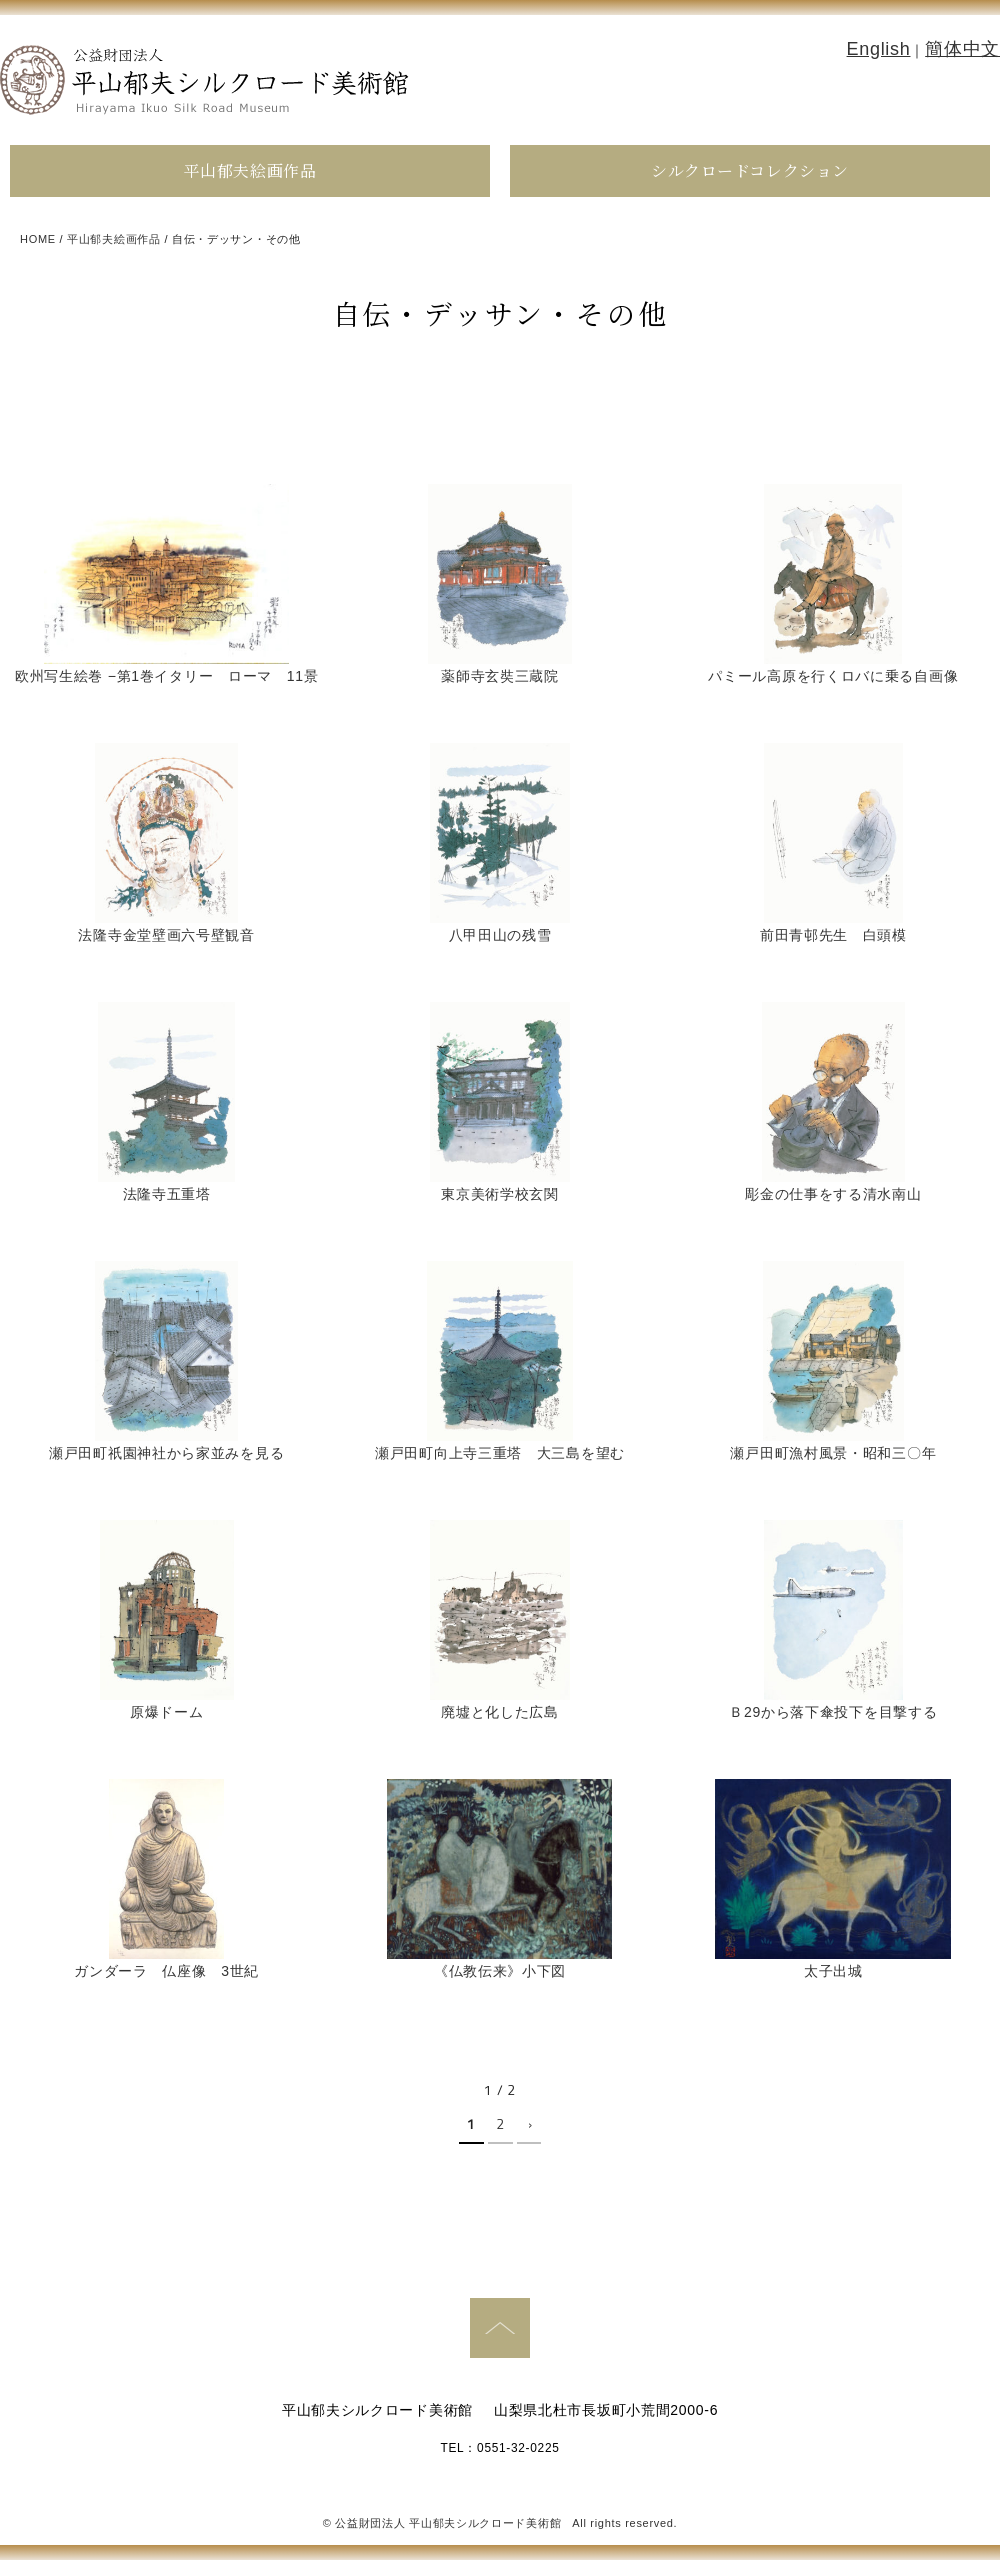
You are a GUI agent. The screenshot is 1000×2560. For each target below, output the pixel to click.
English (879, 49)
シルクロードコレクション (750, 170)
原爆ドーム (167, 1712)
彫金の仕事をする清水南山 (833, 1194)
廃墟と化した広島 (500, 1712)
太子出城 (833, 1971)
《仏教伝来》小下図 (500, 1971)
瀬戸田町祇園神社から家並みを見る (166, 1453)
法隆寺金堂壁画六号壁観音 (166, 935)
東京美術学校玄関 (500, 1194)
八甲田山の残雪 (500, 935)
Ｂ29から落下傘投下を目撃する (833, 1712)
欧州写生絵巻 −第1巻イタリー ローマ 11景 (167, 676)
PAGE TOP (500, 2328)
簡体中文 (962, 49)
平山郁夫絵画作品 (250, 170)
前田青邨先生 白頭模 (833, 935)
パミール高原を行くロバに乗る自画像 (833, 676)
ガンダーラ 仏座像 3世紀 (166, 1971)
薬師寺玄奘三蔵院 (500, 676)
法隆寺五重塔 (167, 1194)
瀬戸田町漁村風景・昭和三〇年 (833, 1453)
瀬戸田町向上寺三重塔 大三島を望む (500, 1453)
